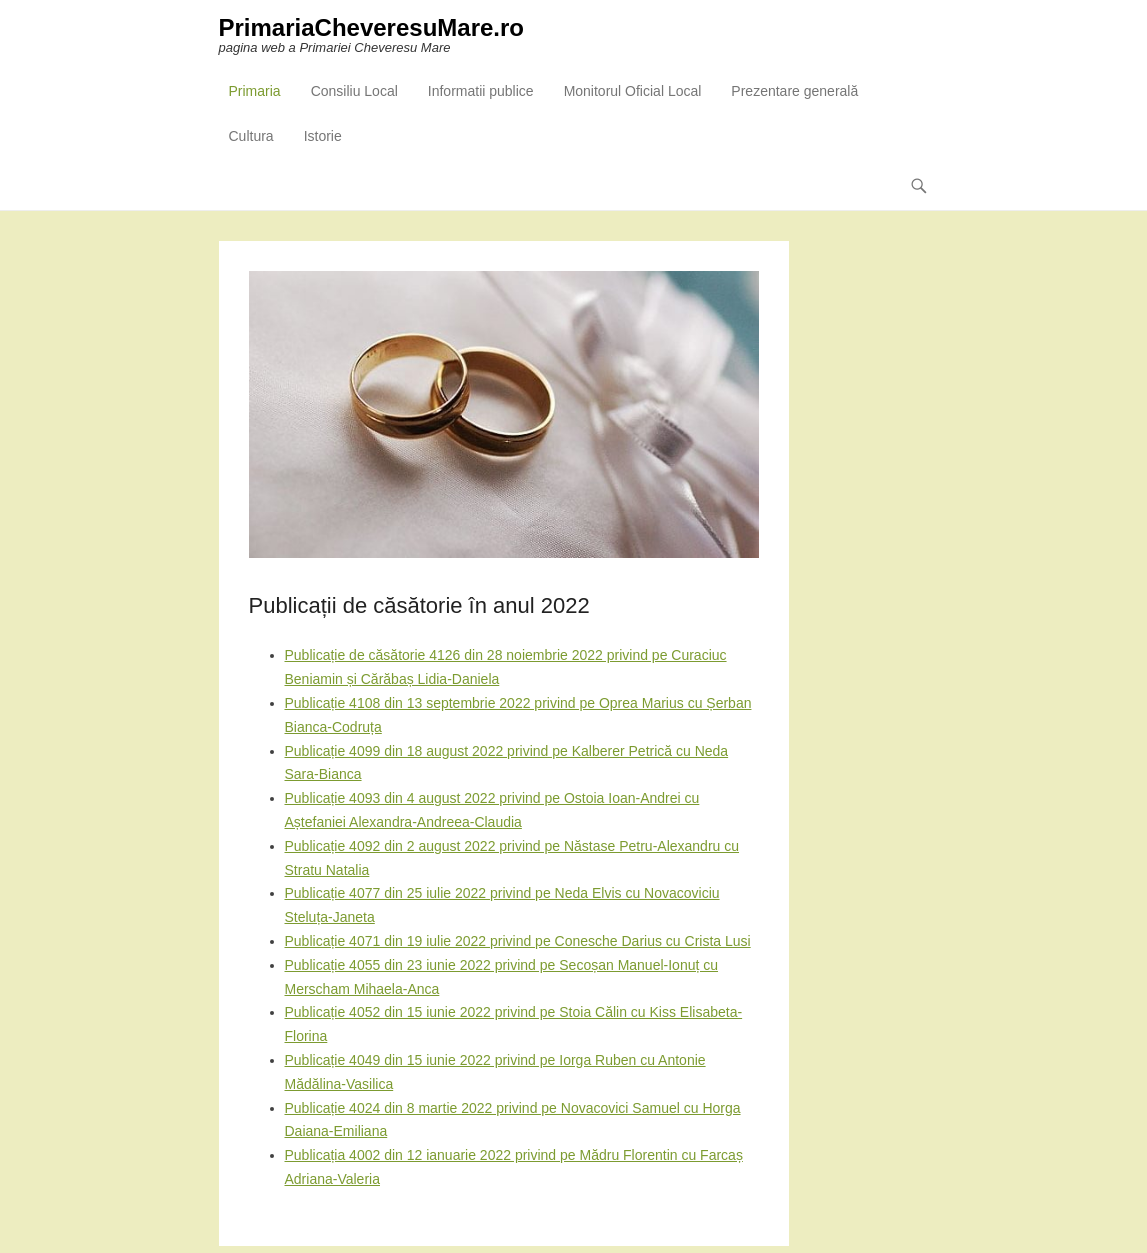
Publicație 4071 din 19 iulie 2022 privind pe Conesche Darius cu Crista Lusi (518, 941)
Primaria (255, 91)
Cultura (251, 136)
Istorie (323, 136)
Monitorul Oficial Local (633, 91)
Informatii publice (481, 91)
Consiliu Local (354, 91)
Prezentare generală (794, 91)
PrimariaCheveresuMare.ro (371, 27)
